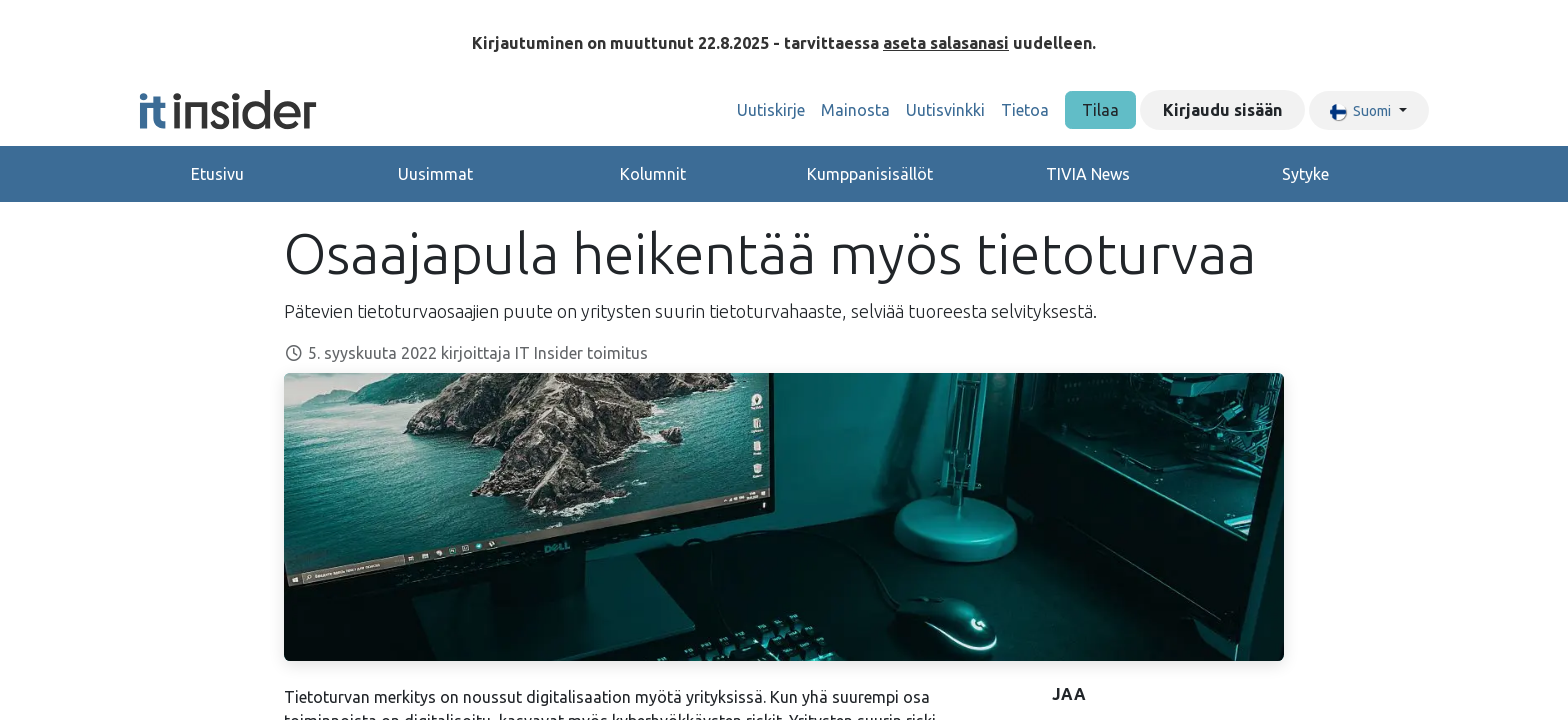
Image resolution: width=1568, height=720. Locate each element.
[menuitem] (771, 110)
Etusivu (217, 174)
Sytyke (1305, 174)
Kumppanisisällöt (870, 174)
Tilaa (1100, 110)
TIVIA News (1088, 174)
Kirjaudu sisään (1222, 110)
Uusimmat (435, 174)
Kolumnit (653, 174)
